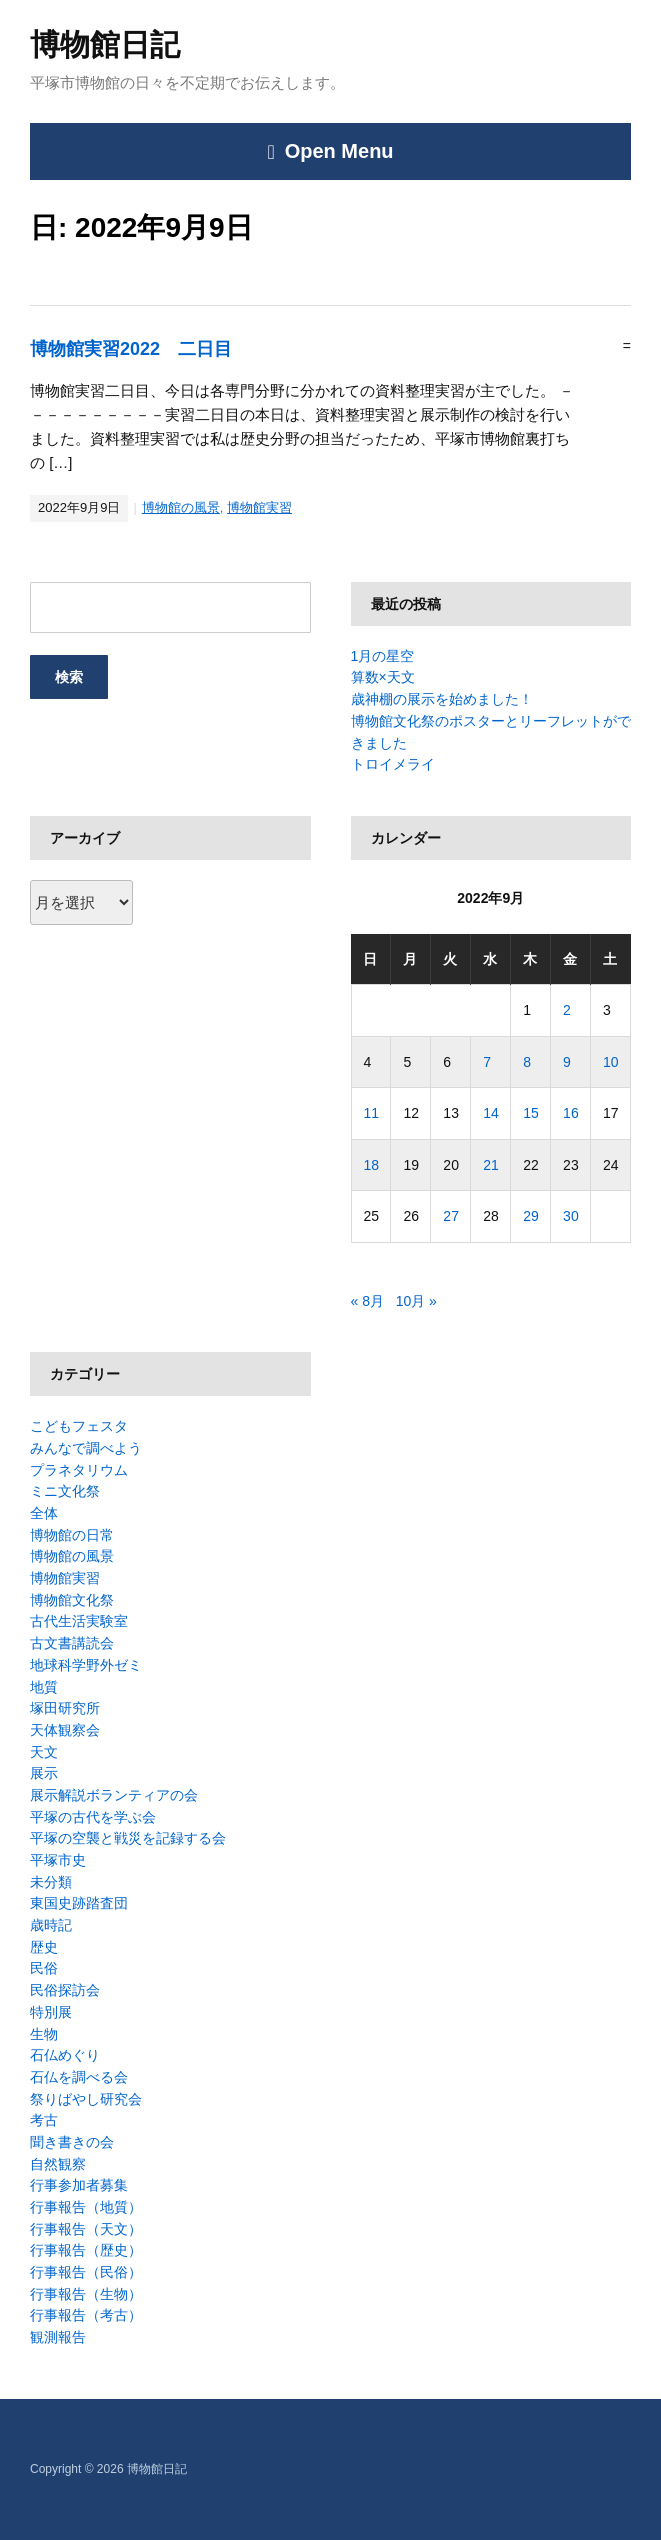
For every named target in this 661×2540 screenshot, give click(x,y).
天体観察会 (65, 1730)
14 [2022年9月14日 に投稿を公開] (491, 1113)
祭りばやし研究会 (86, 2099)
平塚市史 (58, 1860)
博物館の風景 (181, 507)
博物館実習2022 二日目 (131, 349)
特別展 (51, 2012)
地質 (44, 1687)
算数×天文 (383, 677)
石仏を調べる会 (79, 2077)
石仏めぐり (65, 2055)
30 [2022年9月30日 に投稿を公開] (571, 1216)
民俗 (44, 1968)
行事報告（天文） (86, 2229)
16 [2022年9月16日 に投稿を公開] (571, 1113)
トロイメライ (393, 764)
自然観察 (58, 2164)
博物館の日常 (72, 1535)
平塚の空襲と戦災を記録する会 (128, 1838)
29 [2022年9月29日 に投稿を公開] (531, 1216)
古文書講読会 (72, 1643)
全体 (44, 1513)
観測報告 (58, 2337)
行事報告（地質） (86, 2207)
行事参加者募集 (79, 2185)
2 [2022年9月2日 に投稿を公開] (567, 1010)
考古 (44, 2120)
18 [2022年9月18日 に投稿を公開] (372, 1165)
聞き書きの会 (72, 2142)
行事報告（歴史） (86, 2250)
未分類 (51, 1882)
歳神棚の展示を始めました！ (442, 699)
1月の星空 (383, 656)
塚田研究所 (65, 1708)
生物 (44, 2034)
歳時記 (51, 1925)
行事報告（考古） (86, 2315)
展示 (44, 1773)
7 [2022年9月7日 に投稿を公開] (487, 1062)
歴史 (44, 1947)
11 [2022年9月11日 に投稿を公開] (372, 1113)
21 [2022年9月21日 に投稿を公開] (491, 1165)
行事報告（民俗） (86, 2272)
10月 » (416, 1301)
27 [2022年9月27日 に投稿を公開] (451, 1216)
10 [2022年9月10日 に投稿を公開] (611, 1062)
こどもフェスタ (79, 1426)
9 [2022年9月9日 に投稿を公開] (567, 1062)
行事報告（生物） (86, 2294)
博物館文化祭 (72, 1600)
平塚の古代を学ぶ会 (93, 1817)
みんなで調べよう (86, 1448)
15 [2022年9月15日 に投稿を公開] (531, 1113)
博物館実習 (259, 507)
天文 (44, 1752)
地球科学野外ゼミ (86, 1665)
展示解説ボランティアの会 (114, 1795)
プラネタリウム (79, 1470)
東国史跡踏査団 (79, 1903)
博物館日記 (105, 44)
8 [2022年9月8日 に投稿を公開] (527, 1062)
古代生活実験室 (79, 1621)
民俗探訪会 (65, 1990)
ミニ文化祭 (65, 1491)
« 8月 (367, 1301)
